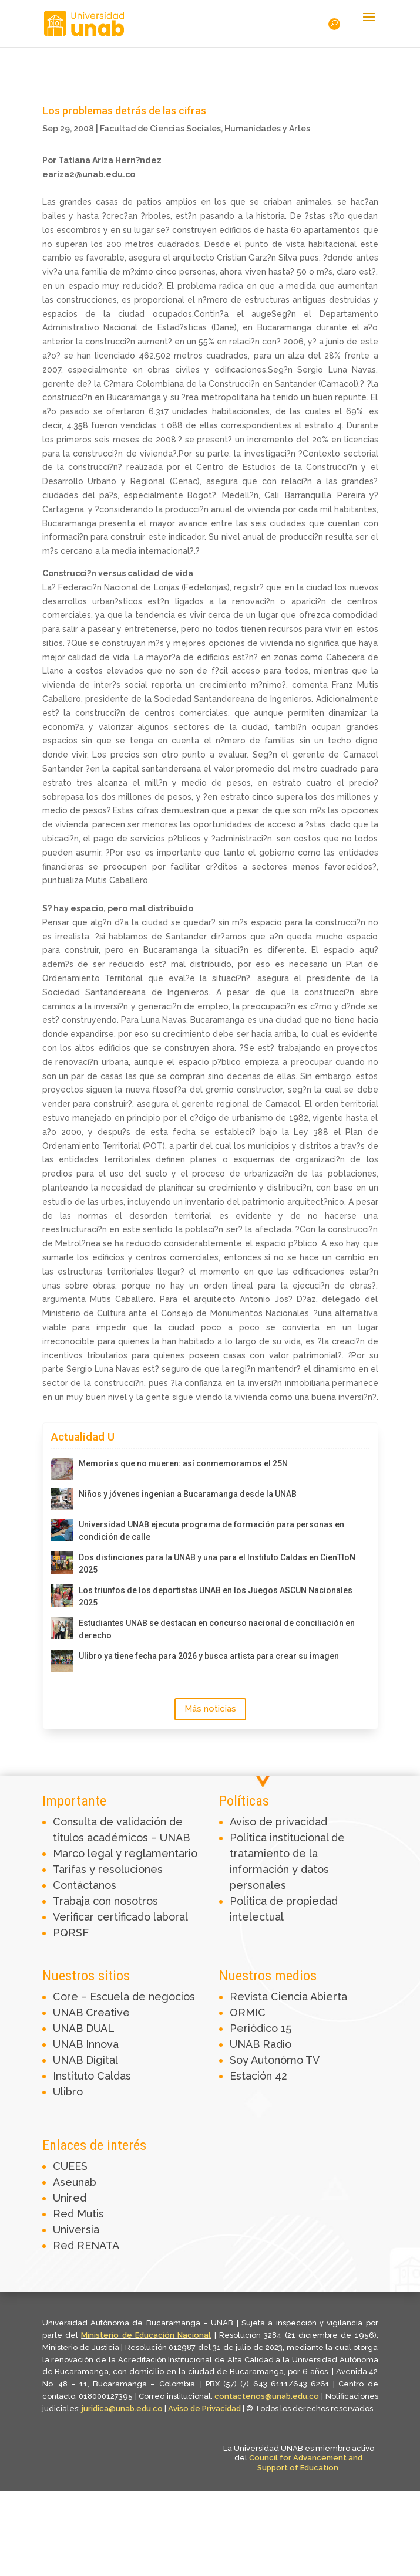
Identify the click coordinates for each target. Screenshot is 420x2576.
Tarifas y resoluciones (108, 1869)
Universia (76, 2229)
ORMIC (248, 2012)
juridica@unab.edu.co (122, 2408)
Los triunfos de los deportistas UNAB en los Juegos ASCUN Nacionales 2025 (215, 1596)
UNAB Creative (91, 2012)
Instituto (75, 2076)
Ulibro (68, 2091)
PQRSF (71, 1932)
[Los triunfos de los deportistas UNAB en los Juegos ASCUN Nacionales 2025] (62, 1595)
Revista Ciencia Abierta (288, 1996)
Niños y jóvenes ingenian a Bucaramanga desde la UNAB (188, 1494)
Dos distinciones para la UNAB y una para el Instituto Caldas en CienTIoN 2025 (217, 1563)
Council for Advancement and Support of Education (305, 2462)
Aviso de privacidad (278, 1822)
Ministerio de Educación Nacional (146, 2335)
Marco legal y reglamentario (125, 1853)
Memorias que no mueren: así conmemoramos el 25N (183, 1463)
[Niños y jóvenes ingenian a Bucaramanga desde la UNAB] (62, 1499)
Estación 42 (258, 2076)
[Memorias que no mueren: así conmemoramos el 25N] (62, 1469)
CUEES (70, 2166)
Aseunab (74, 2182)
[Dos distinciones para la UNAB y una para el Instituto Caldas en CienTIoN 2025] (62, 1562)
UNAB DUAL (84, 2028)
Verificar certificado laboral (120, 1917)
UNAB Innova (86, 2044)
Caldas (114, 2076)
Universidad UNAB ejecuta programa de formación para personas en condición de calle (211, 1530)
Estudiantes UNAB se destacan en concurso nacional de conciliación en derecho (217, 1629)
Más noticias (210, 1708)
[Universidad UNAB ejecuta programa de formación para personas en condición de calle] (62, 1530)
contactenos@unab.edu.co (266, 2396)
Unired (69, 2198)
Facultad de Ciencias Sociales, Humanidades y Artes (205, 128)
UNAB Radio (260, 2044)
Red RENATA (86, 2245)
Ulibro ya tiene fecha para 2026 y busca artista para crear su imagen (209, 1656)
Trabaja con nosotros (105, 1901)
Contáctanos (84, 1885)
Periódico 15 (260, 2028)
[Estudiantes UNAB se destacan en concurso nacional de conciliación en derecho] (62, 1628)
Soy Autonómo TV (275, 2060)
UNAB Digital (85, 2060)
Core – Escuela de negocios (124, 1996)
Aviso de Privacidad (205, 2408)
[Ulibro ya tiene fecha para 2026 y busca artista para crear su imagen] (62, 1661)
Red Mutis (78, 2213)
